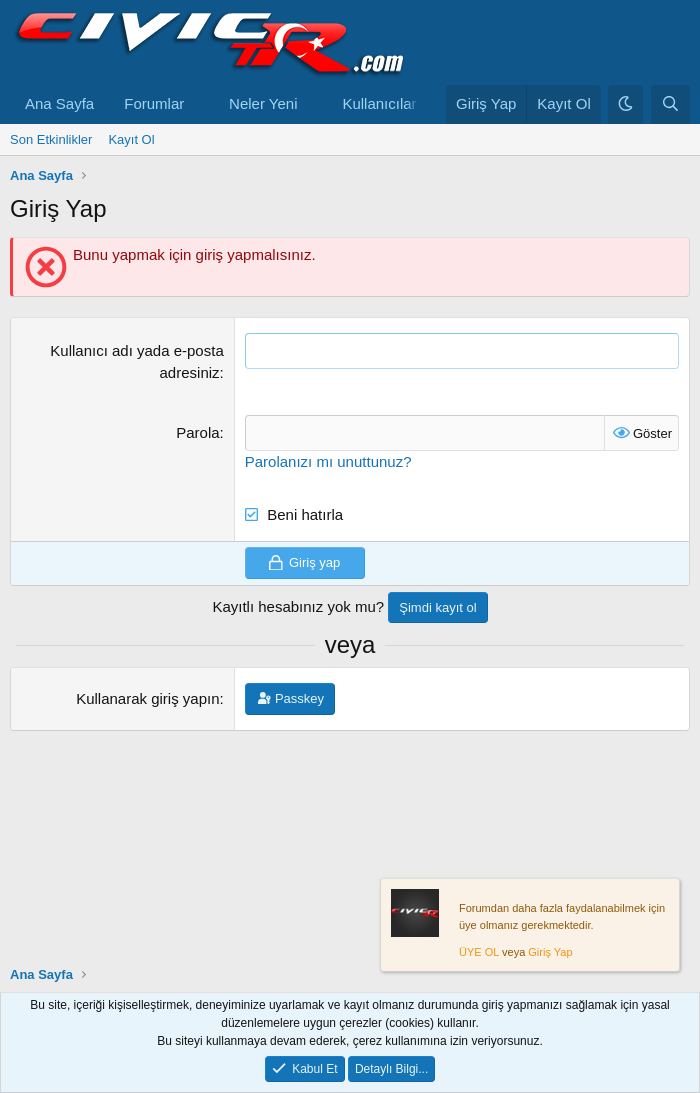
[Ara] (670, 104)
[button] (200, 104)
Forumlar (154, 103)
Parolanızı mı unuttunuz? (328, 461)
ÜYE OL (479, 953)
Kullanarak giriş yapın (147, 698)
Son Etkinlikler (51, 139)
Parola (197, 432)
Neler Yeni (263, 103)
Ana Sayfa (59, 103)
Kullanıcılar (379, 103)
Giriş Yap (550, 953)
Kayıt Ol (131, 139)
